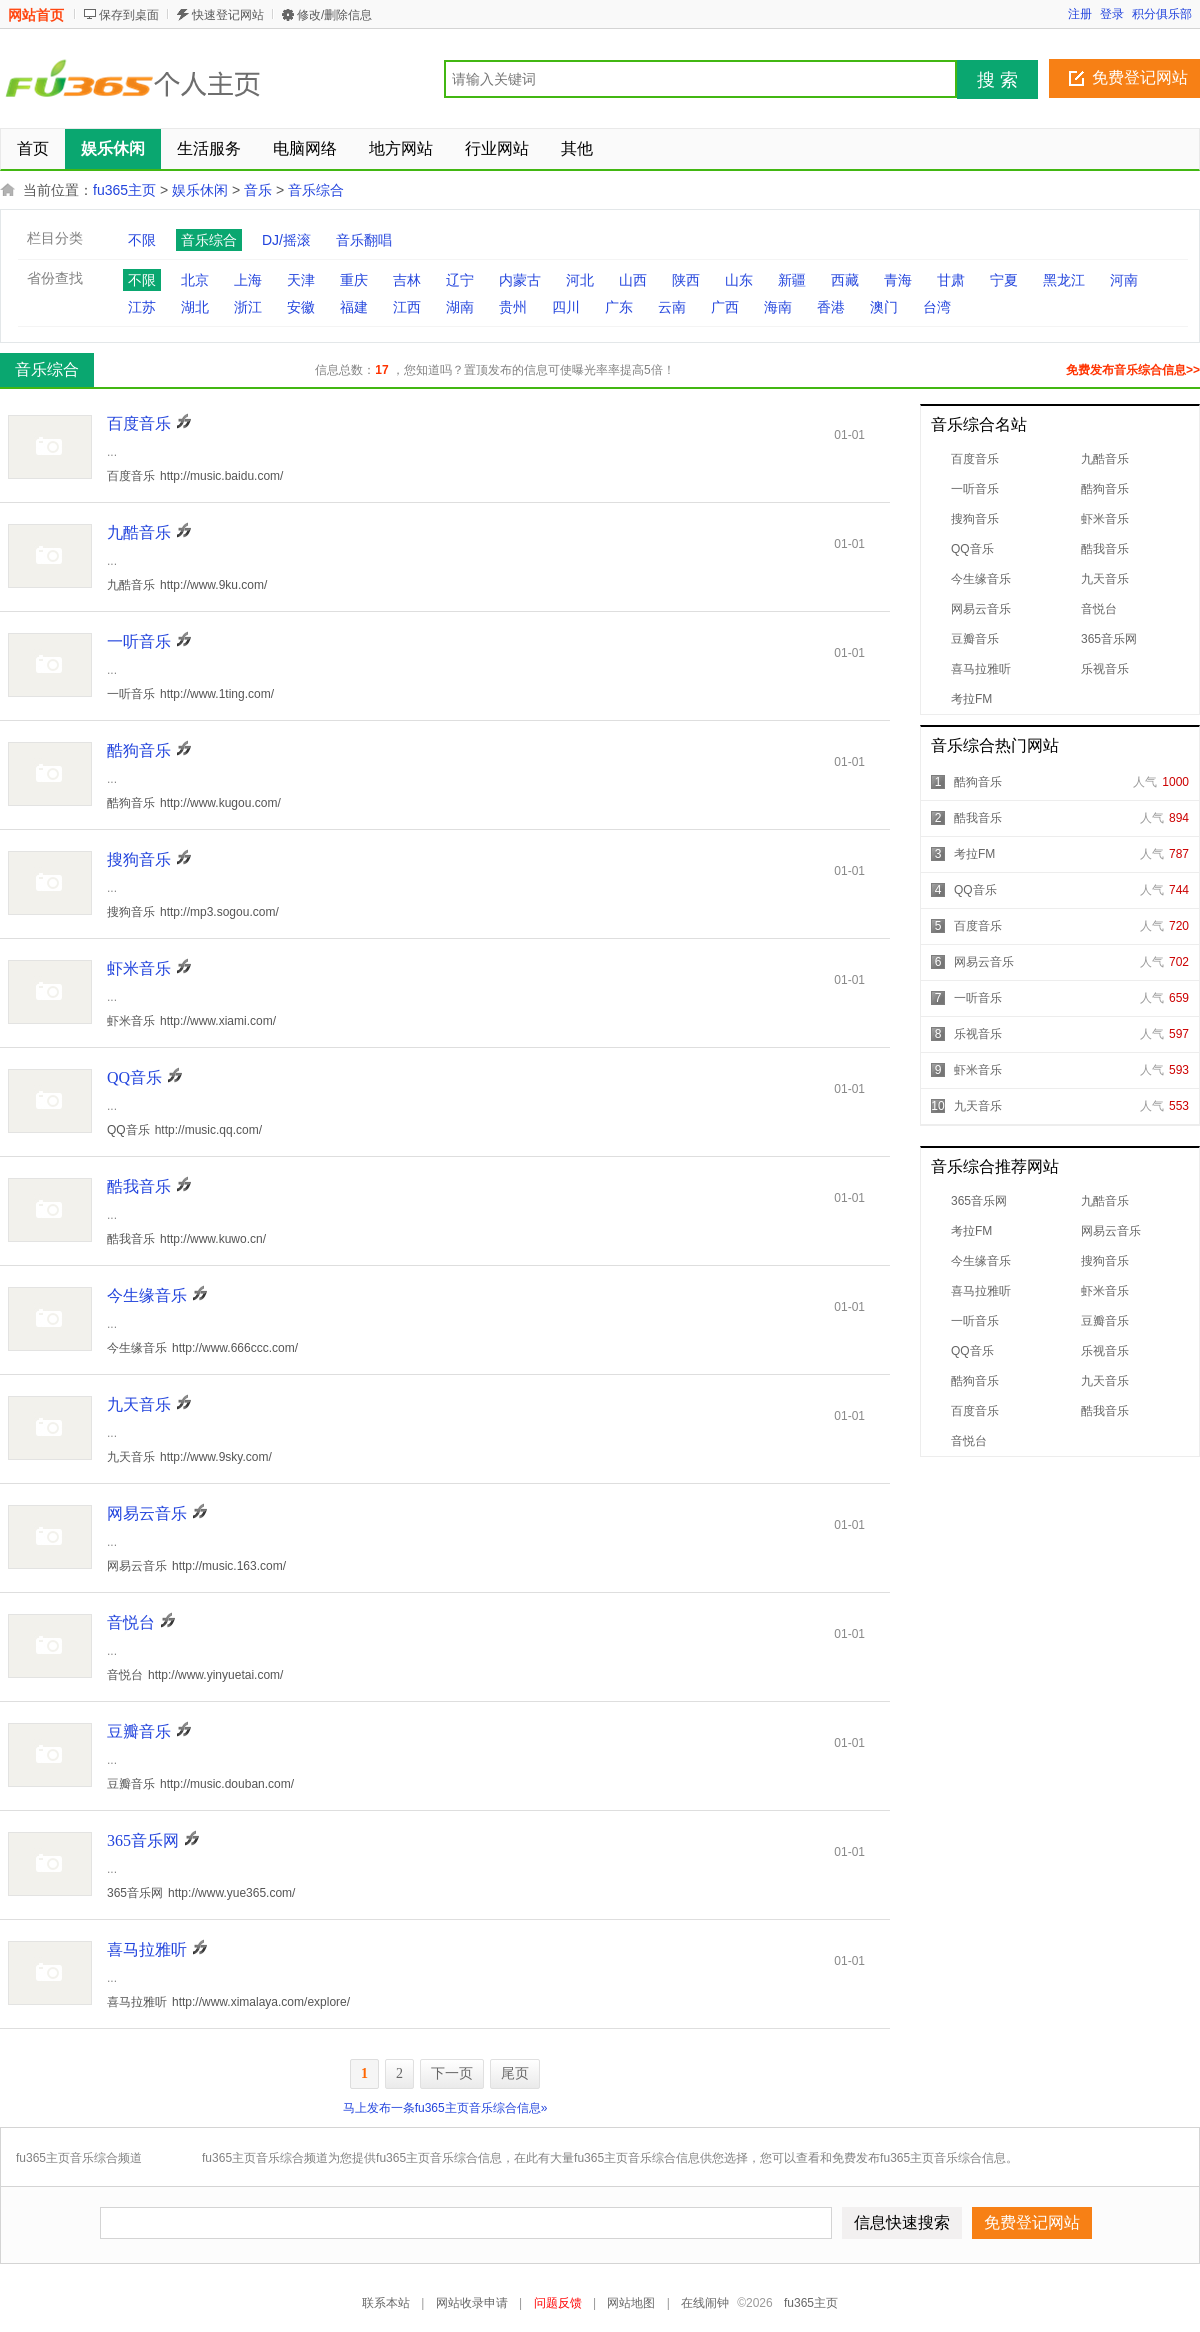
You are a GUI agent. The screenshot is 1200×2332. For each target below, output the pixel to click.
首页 (33, 148)
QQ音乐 (972, 549)
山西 (633, 280)
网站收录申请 (472, 2303)
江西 (407, 307)
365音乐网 (1109, 639)
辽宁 (460, 280)
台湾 (937, 307)
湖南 (460, 307)
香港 (831, 307)
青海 (898, 280)
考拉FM (971, 699)
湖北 (195, 307)
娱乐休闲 (200, 190)
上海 (248, 280)
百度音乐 (975, 459)
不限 (142, 240)
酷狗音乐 (1105, 489)
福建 (354, 307)
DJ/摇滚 (286, 240)
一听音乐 (975, 489)
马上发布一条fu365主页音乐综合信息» (445, 2108)
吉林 (407, 280)
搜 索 (997, 80)
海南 (778, 307)
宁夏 (1004, 280)
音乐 (258, 190)
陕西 (686, 280)
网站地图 (631, 2303)
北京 (195, 280)
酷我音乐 (1105, 549)
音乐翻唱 (364, 240)
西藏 (845, 280)
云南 (672, 307)
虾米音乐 (1105, 519)
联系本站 (386, 2303)
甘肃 (951, 280)
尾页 (515, 2073)
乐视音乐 (1105, 669)
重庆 (354, 280)
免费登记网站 (1140, 77)
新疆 (792, 280)
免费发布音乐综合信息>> (1133, 370)
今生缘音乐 (981, 579)
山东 (739, 280)
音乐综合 (316, 190)
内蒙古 (520, 280)
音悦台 (1099, 609)
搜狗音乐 (975, 519)
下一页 (452, 2073)
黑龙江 (1064, 280)
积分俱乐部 (1162, 14)
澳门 (884, 307)
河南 (1124, 280)
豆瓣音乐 (975, 639)
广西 (725, 307)
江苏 (142, 307)
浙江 (248, 307)
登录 (1112, 14)
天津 (301, 280)
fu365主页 (124, 190)
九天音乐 (1105, 579)
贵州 (513, 307)
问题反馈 (558, 2303)
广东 (619, 307)
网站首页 (36, 15)
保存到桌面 (129, 15)
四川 (566, 307)
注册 (1080, 14)
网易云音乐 (981, 609)
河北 (580, 280)
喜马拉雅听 (981, 669)
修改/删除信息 (334, 15)
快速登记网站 (228, 15)
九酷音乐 (1105, 459)
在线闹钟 (705, 2303)
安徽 (301, 307)
